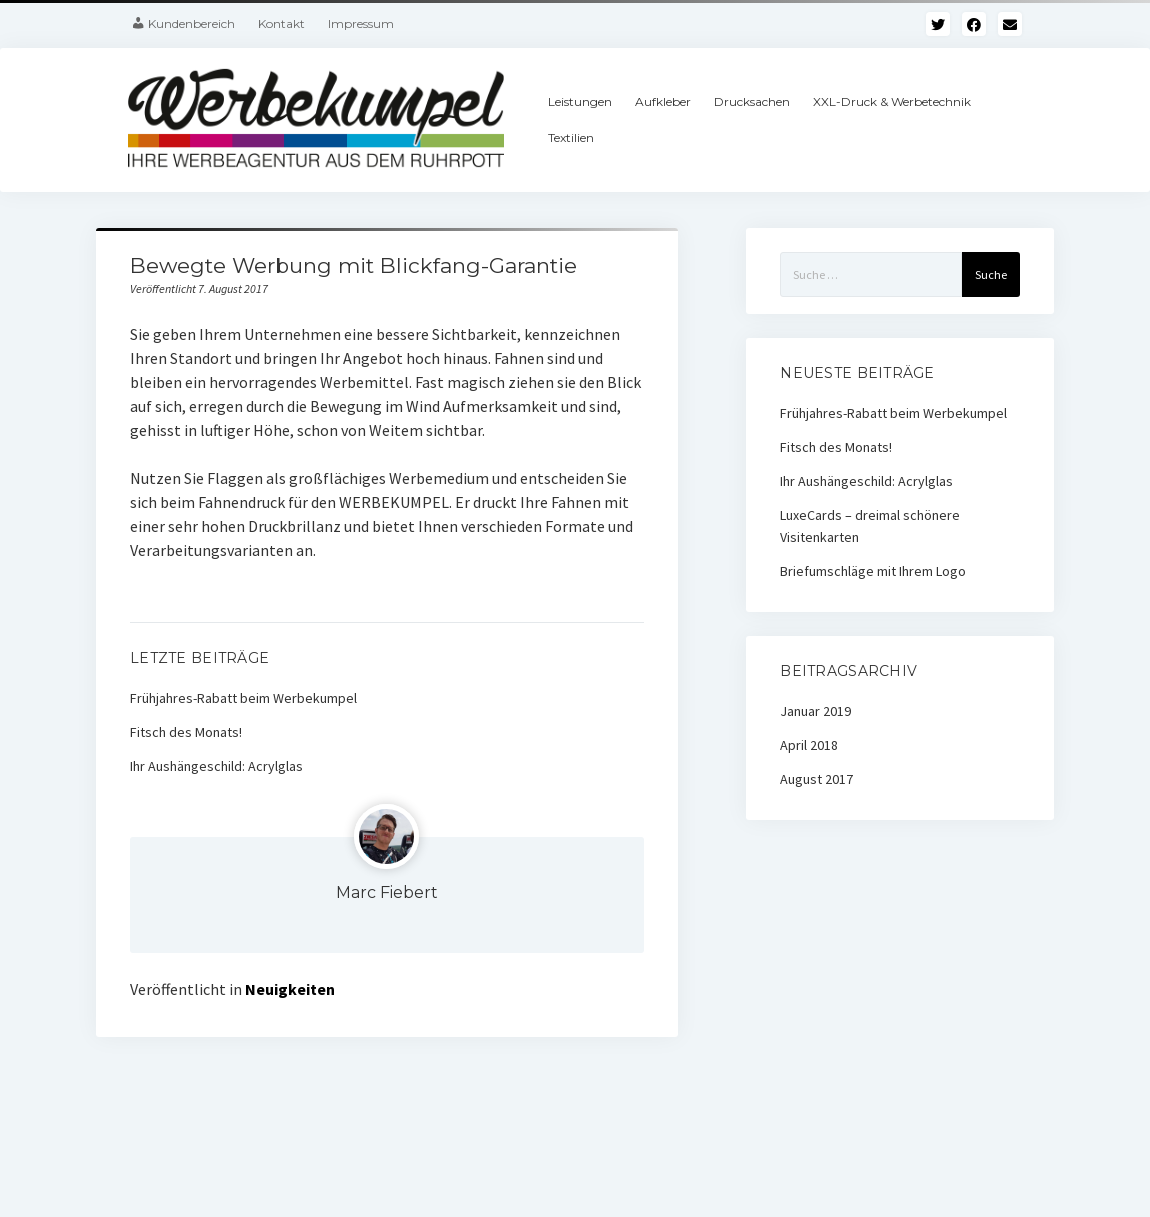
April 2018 (809, 745)
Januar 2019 (815, 711)
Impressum (361, 23)
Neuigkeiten (290, 989)
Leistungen (580, 101)
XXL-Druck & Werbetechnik (892, 101)
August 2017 (816, 779)
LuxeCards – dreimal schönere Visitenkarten (870, 526)
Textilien (571, 137)
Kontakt (281, 23)
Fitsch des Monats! (186, 732)
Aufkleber (663, 101)
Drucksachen (752, 101)
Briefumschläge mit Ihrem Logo (873, 571)
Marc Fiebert (387, 892)
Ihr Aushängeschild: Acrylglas (216, 766)
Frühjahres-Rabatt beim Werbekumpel (243, 698)
